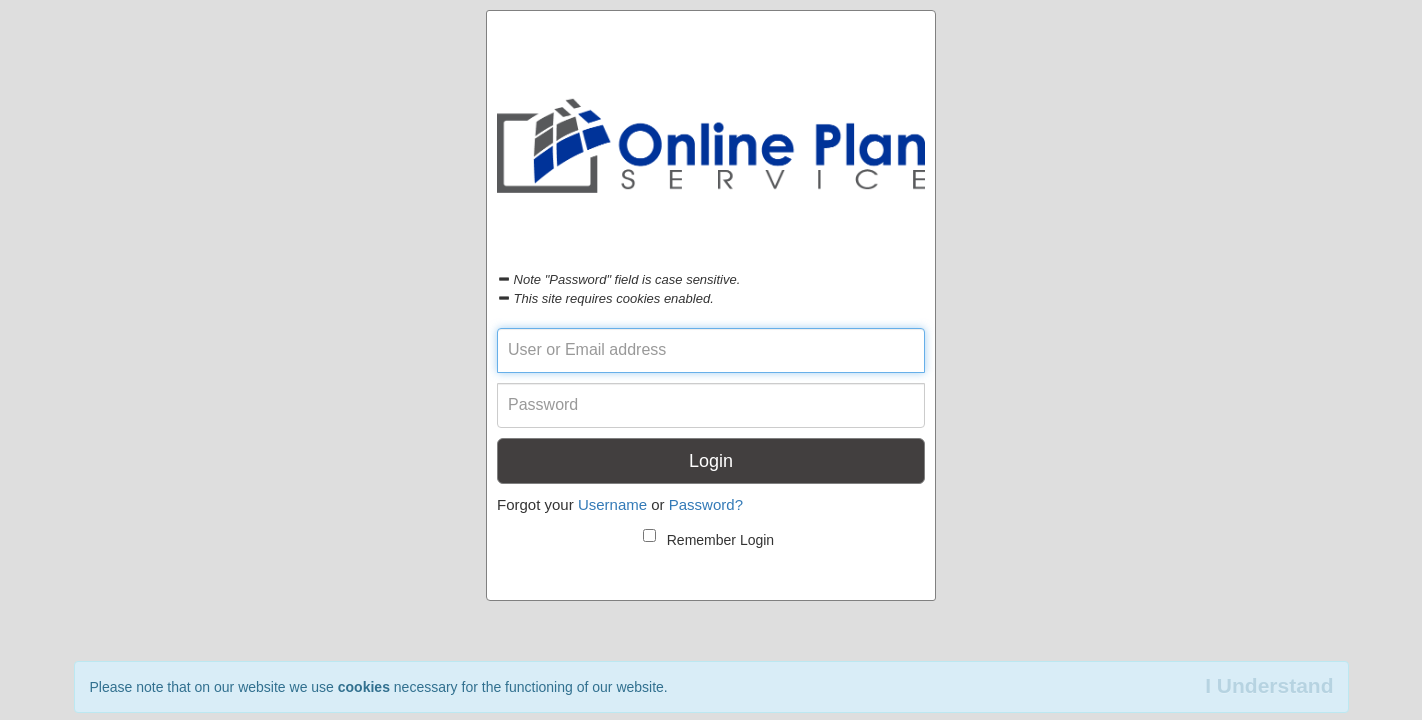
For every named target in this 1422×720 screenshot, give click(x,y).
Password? (706, 504)
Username (612, 504)
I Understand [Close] (1269, 685)
